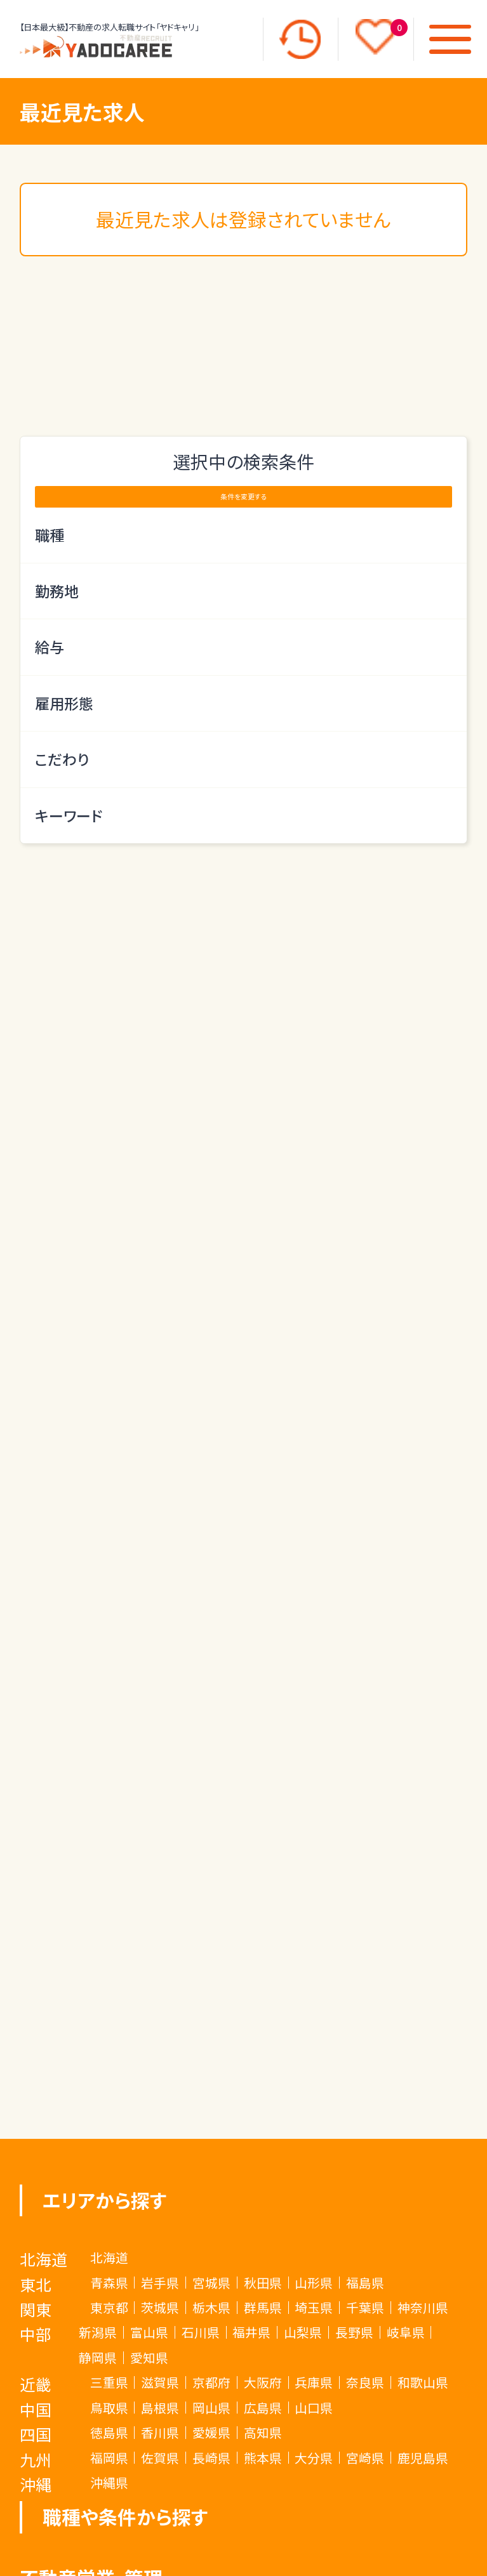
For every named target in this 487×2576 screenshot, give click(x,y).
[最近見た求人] (300, 38)
